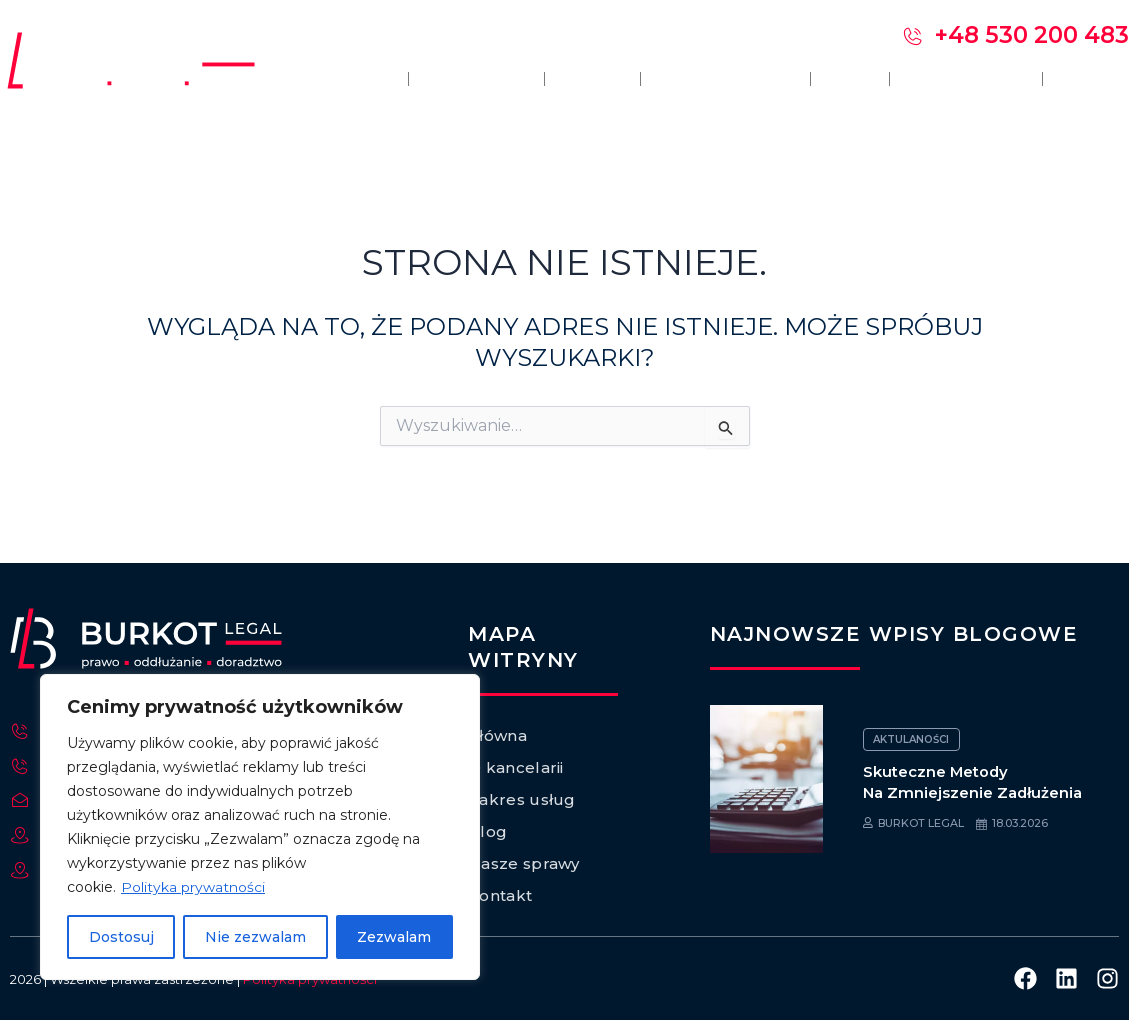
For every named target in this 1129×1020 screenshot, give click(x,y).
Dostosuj (121, 937)
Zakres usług (710, 79)
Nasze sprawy (960, 78)
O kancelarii (454, 78)
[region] (260, 827)
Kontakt (1095, 78)
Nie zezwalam (255, 937)
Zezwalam (394, 937)
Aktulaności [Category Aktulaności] (912, 739)
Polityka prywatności (193, 887)
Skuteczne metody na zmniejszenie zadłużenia (973, 781)
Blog (839, 78)
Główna (329, 78)
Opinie (574, 78)
